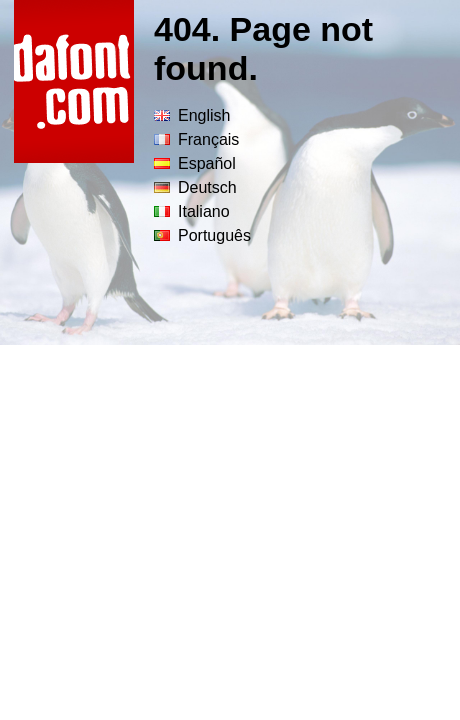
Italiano (192, 211)
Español (195, 163)
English (192, 115)
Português (202, 235)
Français (196, 139)
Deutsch (195, 187)
